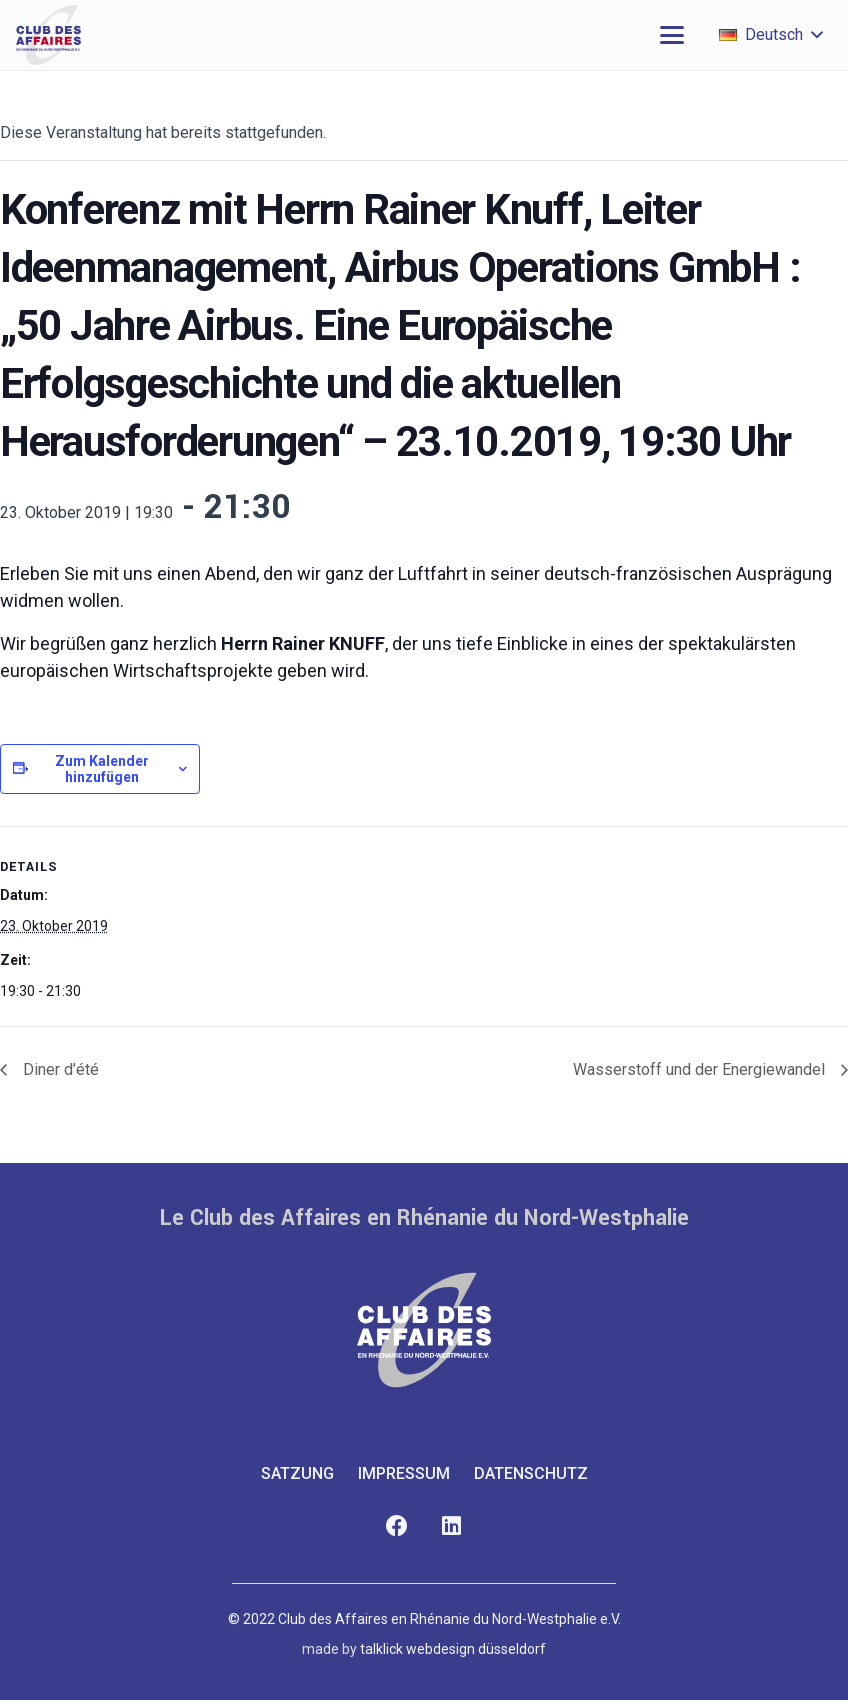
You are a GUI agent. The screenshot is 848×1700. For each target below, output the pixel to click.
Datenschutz (531, 1473)
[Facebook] (396, 1526)
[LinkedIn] (451, 1526)
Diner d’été (59, 1069)
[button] (672, 35)
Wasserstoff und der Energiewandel (701, 1069)
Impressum (404, 1473)
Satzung (297, 1473)
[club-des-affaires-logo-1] (48, 35)
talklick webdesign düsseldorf (453, 1649)
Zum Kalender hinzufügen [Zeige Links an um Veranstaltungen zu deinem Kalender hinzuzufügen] (102, 769)
